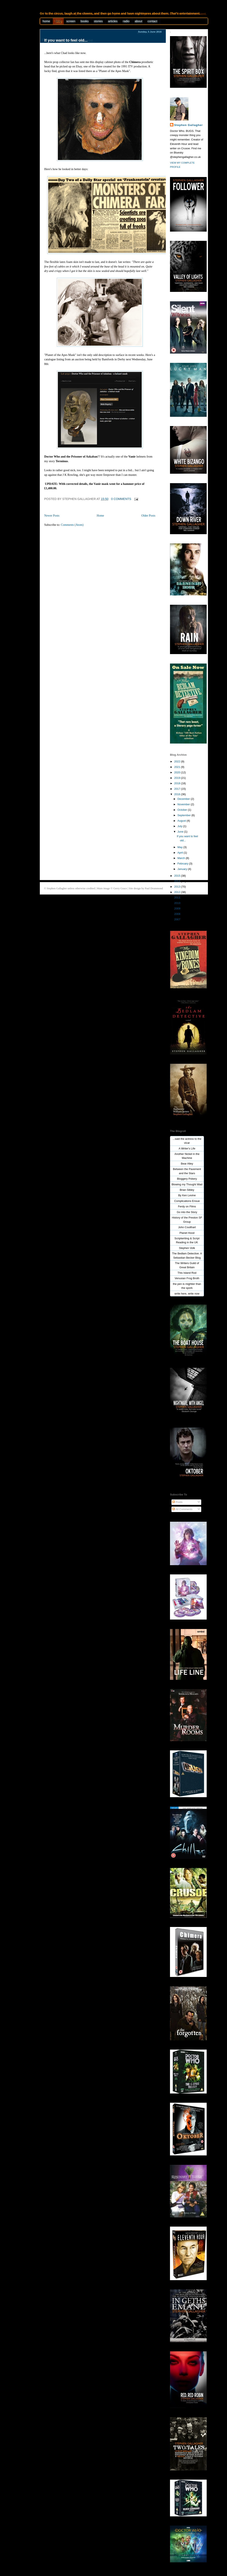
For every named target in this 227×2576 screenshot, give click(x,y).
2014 (177, 881)
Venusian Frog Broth (187, 1278)
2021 (177, 767)
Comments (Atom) (72, 524)
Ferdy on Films (187, 1206)
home (46, 21)
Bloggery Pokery (187, 1178)
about (138, 21)
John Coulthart (187, 1227)
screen (70, 21)
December (184, 798)
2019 (177, 777)
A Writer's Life (187, 1148)
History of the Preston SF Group (187, 1219)
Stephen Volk (187, 1248)
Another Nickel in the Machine (187, 1155)
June (181, 831)
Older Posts (148, 515)
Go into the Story (187, 1212)
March (182, 858)
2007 (177, 919)
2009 (177, 908)
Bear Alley (187, 1163)
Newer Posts (51, 515)
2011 (177, 897)
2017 (177, 788)
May (180, 847)
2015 (177, 875)
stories (98, 21)
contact (152, 21)
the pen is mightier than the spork (187, 1285)
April (181, 852)
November (184, 804)
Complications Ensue (187, 1201)
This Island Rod (187, 1272)
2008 (177, 914)
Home (100, 515)
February (183, 863)
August (182, 820)
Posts (177, 1502)
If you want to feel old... (66, 40)
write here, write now (187, 1293)
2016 (177, 794)
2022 (177, 761)
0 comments (121, 499)
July (180, 826)
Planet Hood (186, 1232)
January (183, 869)
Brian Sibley (187, 1189)
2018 (177, 783)
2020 (177, 772)
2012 (177, 892)
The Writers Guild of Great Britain (187, 1265)
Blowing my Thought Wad (187, 1184)
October (183, 809)
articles (113, 21)
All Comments (182, 1509)
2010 (177, 903)
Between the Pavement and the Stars (187, 1171)
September (185, 815)
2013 (177, 886)
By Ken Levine (187, 1195)
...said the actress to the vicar (187, 1140)
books (84, 21)
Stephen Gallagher (188, 125)
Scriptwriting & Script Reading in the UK (187, 1240)
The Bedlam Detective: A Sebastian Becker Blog (187, 1255)
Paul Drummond (154, 888)
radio (126, 21)
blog (58, 21)
